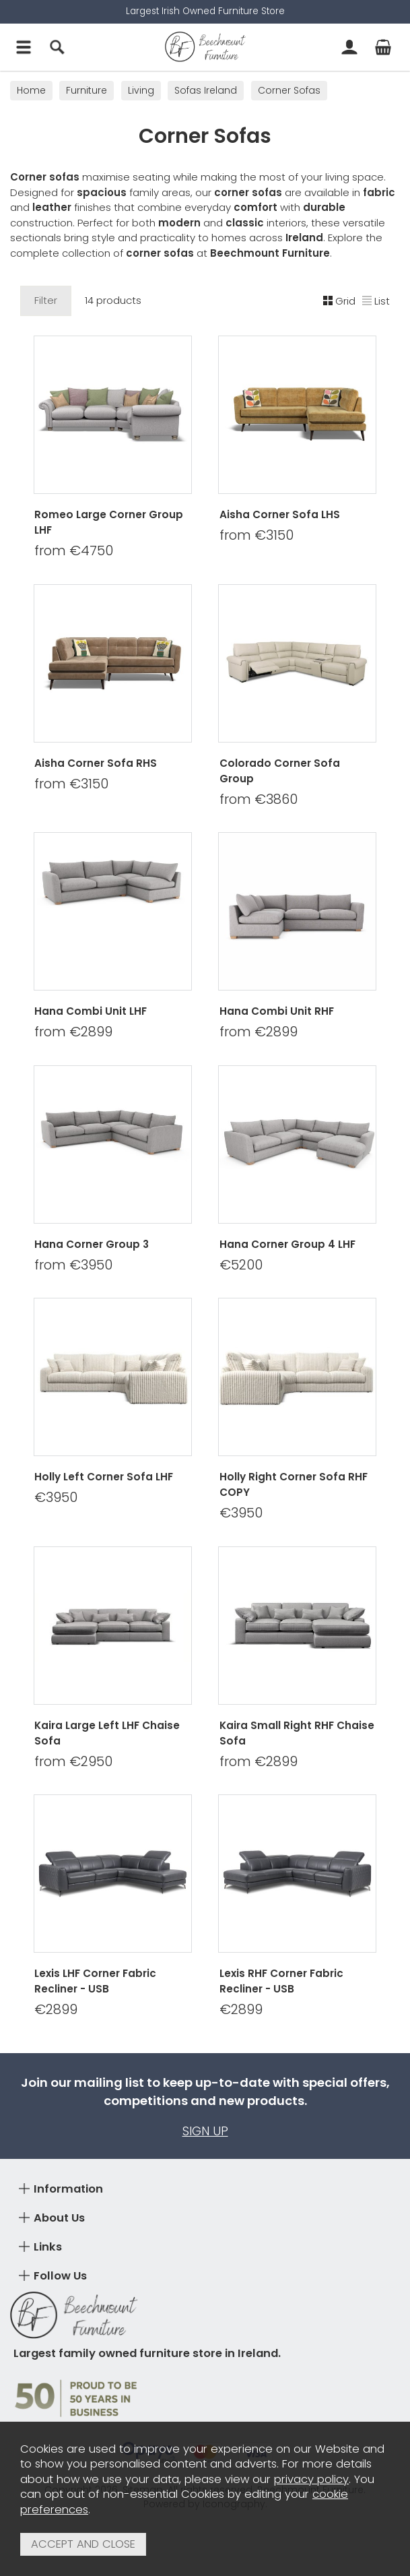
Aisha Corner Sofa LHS (279, 514)
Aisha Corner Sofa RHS (95, 762)
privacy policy (311, 2479)
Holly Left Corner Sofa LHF (103, 1477)
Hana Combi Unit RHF (276, 1011)
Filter (45, 300)
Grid (339, 300)
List (376, 300)
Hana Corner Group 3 (91, 1243)
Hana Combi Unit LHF (90, 1011)
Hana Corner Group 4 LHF (287, 1243)
